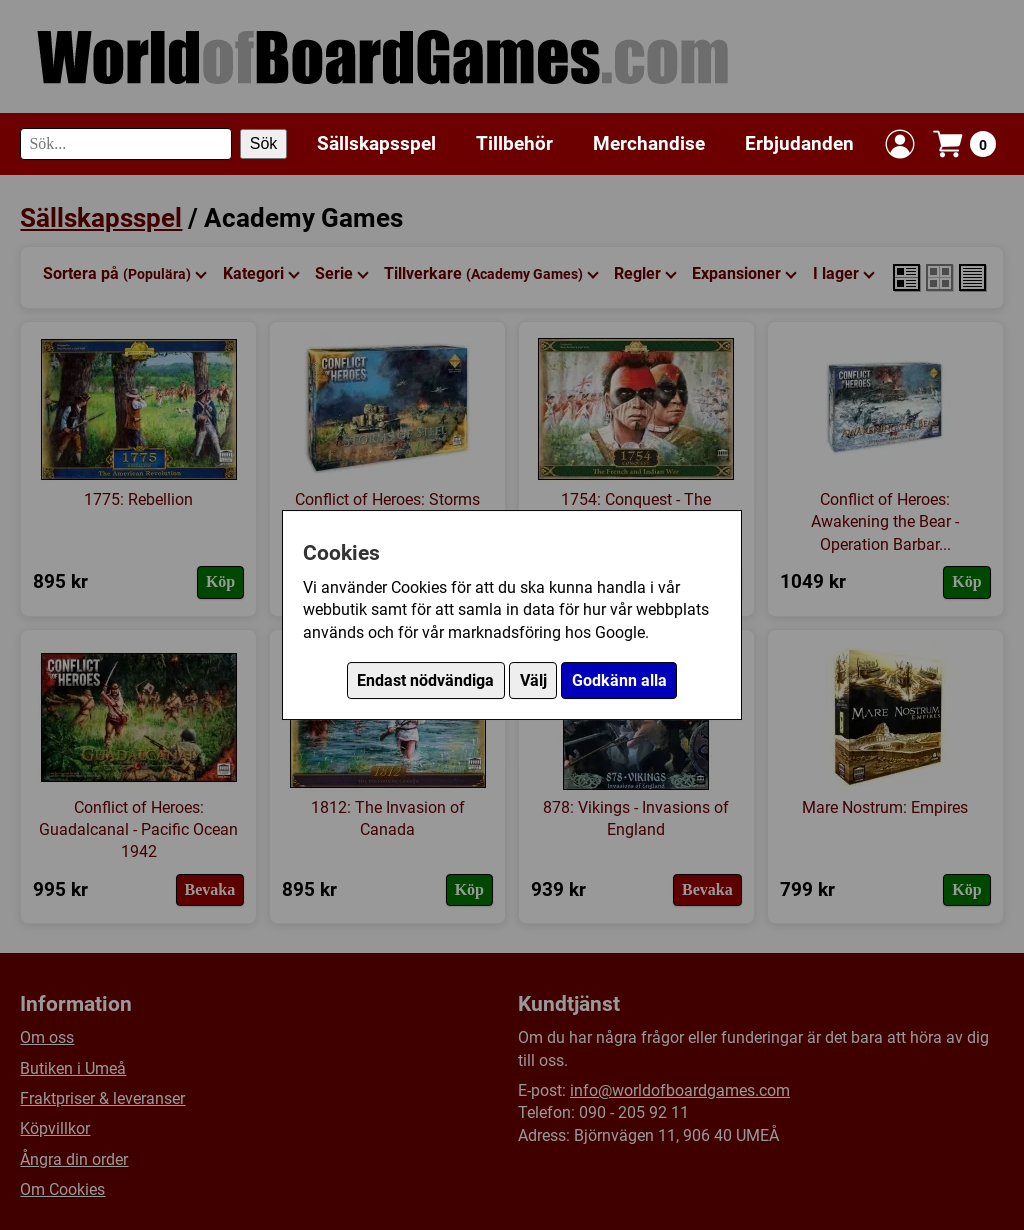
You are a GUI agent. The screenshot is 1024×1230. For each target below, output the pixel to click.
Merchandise (649, 143)
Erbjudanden (799, 143)
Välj (533, 680)
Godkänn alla (619, 680)
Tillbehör (514, 143)
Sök (264, 143)
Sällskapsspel (376, 143)
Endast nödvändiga (425, 680)
